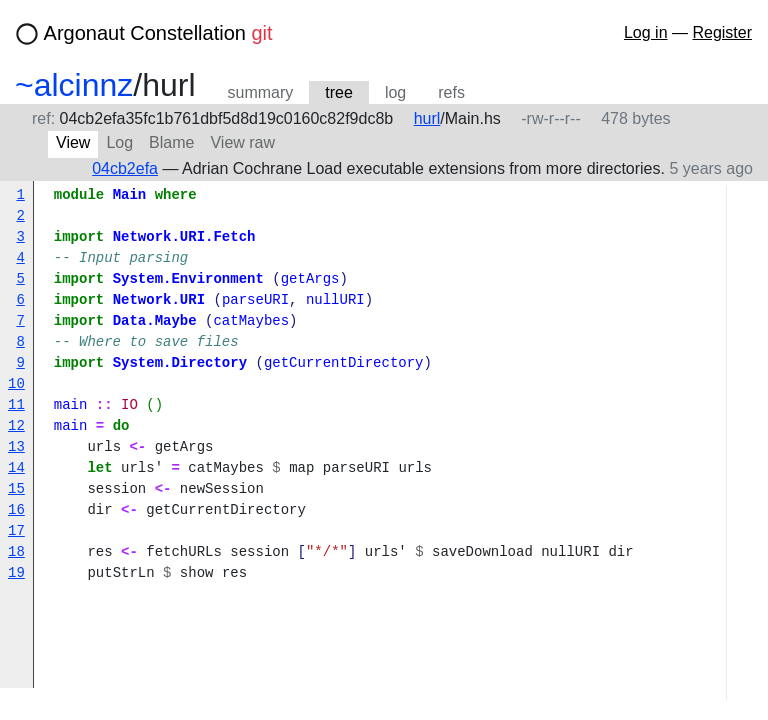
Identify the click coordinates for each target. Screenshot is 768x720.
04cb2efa (125, 168)
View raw (242, 142)
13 (16, 447)
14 (16, 468)
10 (16, 384)
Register (722, 32)
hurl (427, 118)
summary (261, 92)
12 (16, 426)
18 (16, 552)
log (395, 92)
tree (339, 92)
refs (451, 92)
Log (119, 142)
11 (16, 405)
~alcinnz (74, 85)
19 (16, 573)
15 (16, 489)
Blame (171, 142)
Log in (646, 32)
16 (16, 510)
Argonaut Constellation (158, 33)
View (73, 142)
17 (16, 531)
